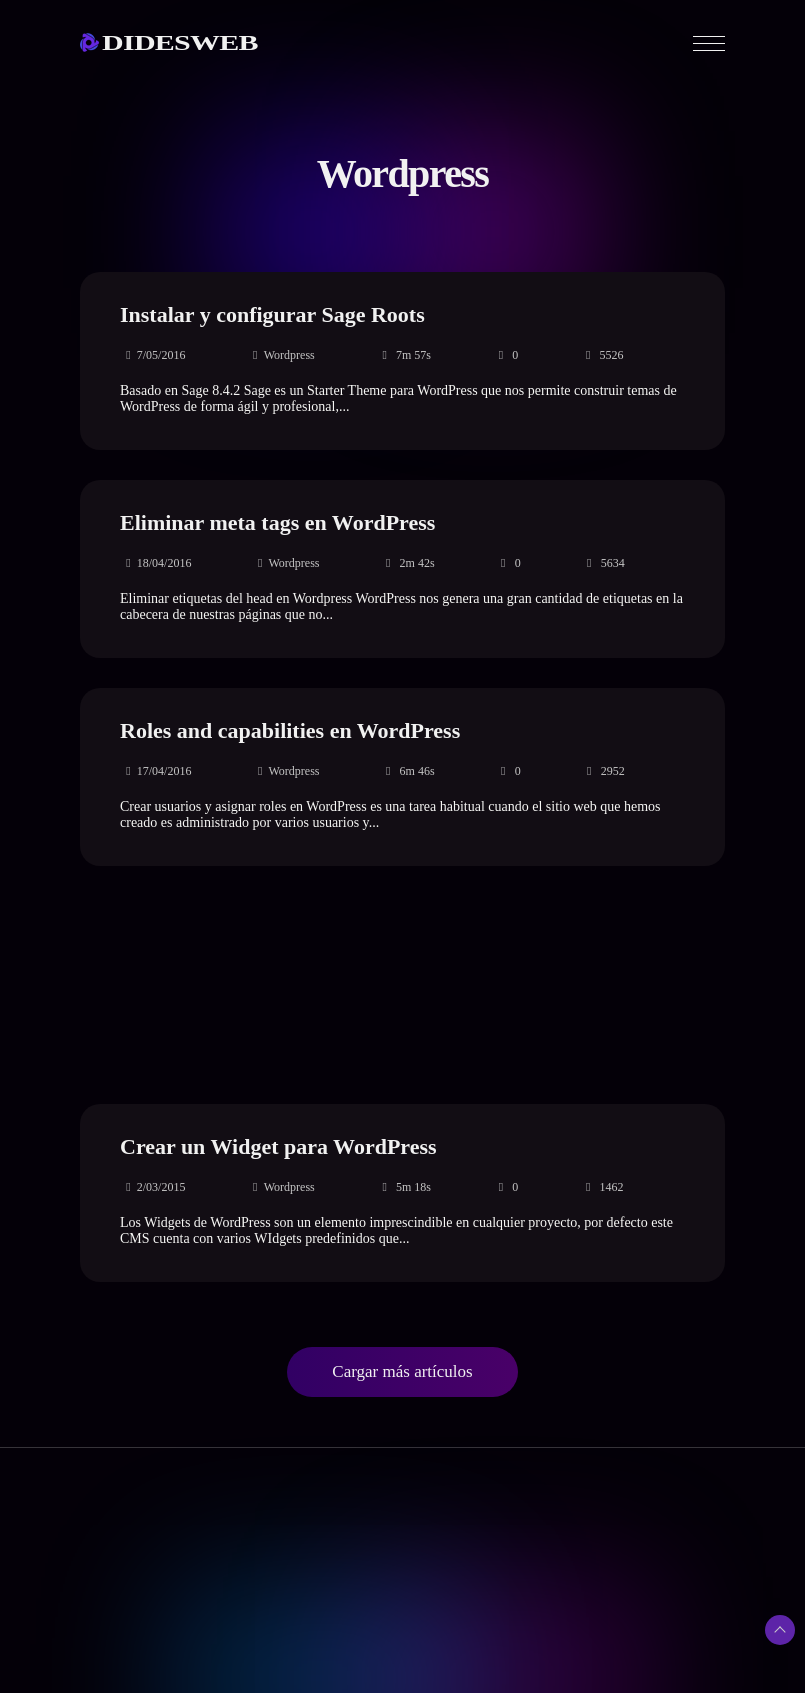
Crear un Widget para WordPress (278, 1146)
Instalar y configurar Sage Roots (272, 314)
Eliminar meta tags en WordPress (277, 522)
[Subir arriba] (780, 1630)
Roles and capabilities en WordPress (290, 730)
